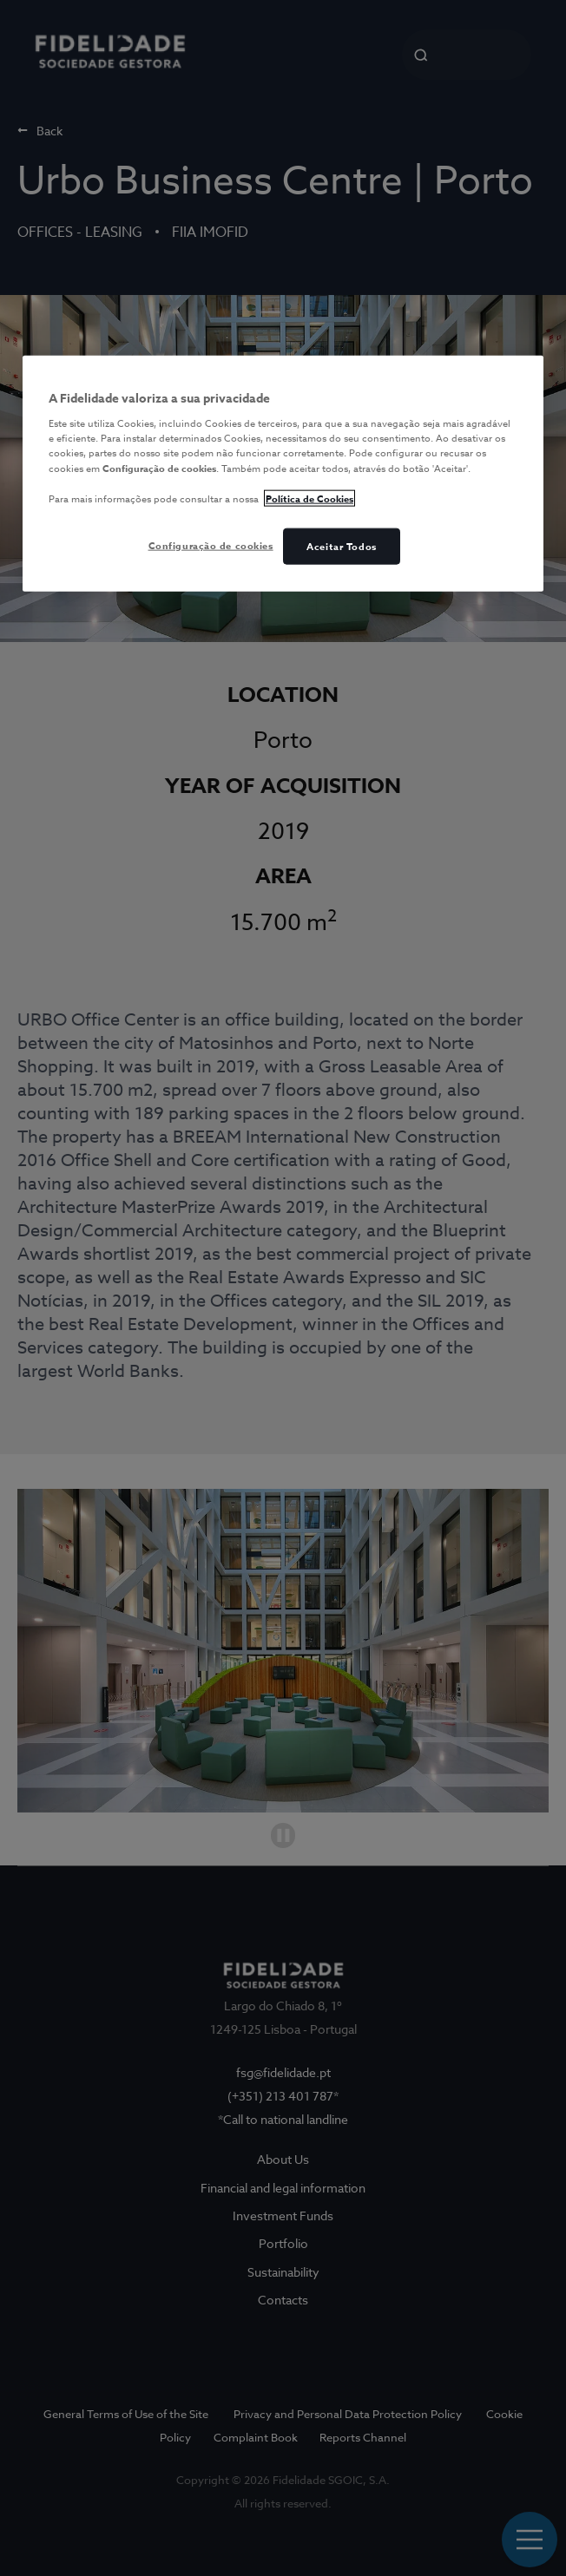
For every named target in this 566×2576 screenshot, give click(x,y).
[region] (283, 474)
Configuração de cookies (210, 545)
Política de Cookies (309, 498)
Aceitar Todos (341, 546)
